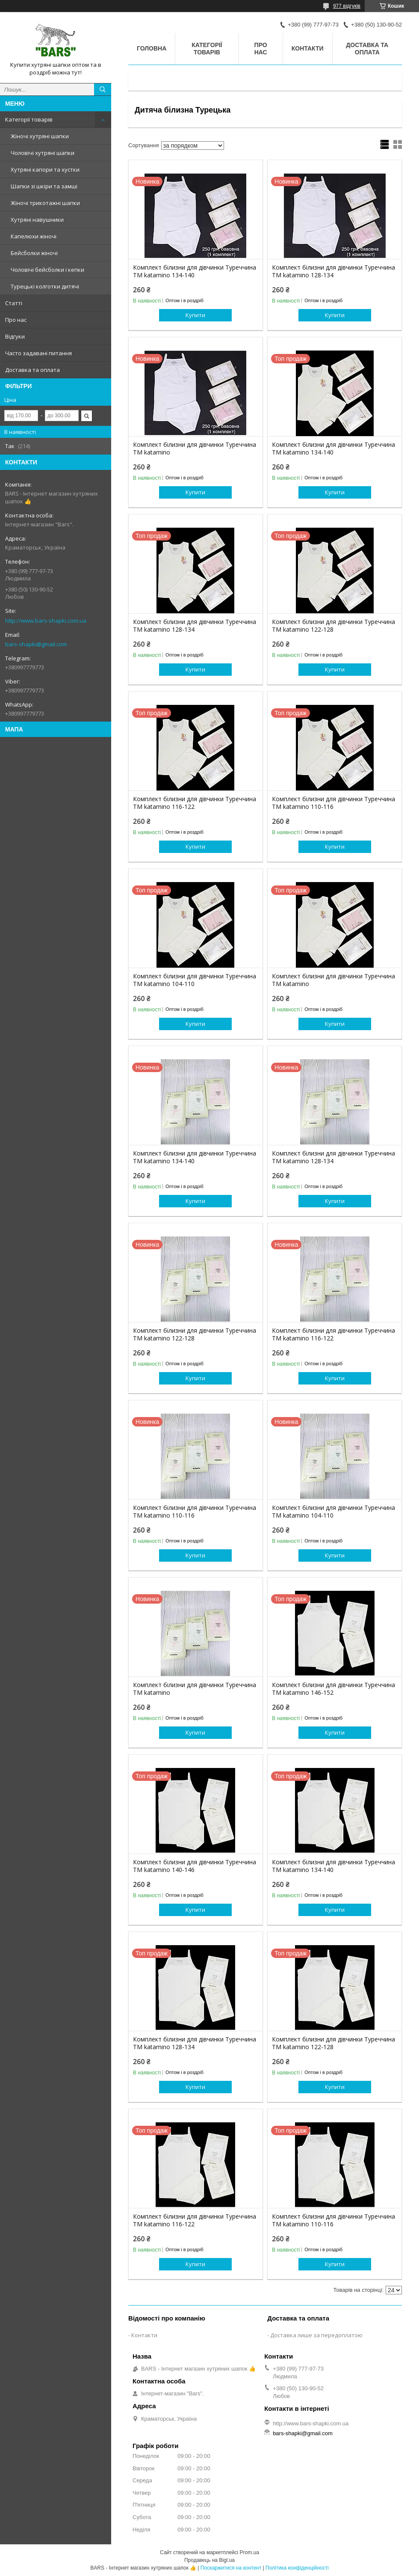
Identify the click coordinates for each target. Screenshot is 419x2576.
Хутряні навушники (37, 219)
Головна (151, 48)
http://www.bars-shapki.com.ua (45, 620)
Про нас (16, 320)
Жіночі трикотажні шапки (45, 203)
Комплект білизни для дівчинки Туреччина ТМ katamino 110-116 (333, 803)
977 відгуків (346, 6)
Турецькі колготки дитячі (45, 286)
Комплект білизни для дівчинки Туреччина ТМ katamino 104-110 (194, 980)
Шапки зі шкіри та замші (44, 186)
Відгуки (15, 336)
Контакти (308, 48)
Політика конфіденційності (297, 2568)
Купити (195, 315)
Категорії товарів (29, 119)
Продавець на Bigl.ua (209, 2560)
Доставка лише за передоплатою (316, 2335)
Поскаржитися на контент (231, 2568)
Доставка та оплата (32, 370)
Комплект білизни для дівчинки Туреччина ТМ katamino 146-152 (333, 1689)
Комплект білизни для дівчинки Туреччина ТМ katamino (194, 448)
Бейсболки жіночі (34, 253)
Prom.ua (249, 2552)
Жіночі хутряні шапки (40, 136)
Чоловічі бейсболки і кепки (47, 269)
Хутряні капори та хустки (45, 169)
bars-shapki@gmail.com (36, 644)
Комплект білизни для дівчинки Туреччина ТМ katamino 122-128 (333, 625)
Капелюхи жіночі (33, 236)
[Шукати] (102, 89)
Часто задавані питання (38, 353)
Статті (13, 303)
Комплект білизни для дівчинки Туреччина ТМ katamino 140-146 (194, 1866)
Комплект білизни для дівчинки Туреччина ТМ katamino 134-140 (194, 271)
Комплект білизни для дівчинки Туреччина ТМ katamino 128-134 (333, 271)
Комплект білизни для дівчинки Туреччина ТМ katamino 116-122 (194, 803)
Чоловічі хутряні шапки (42, 153)
